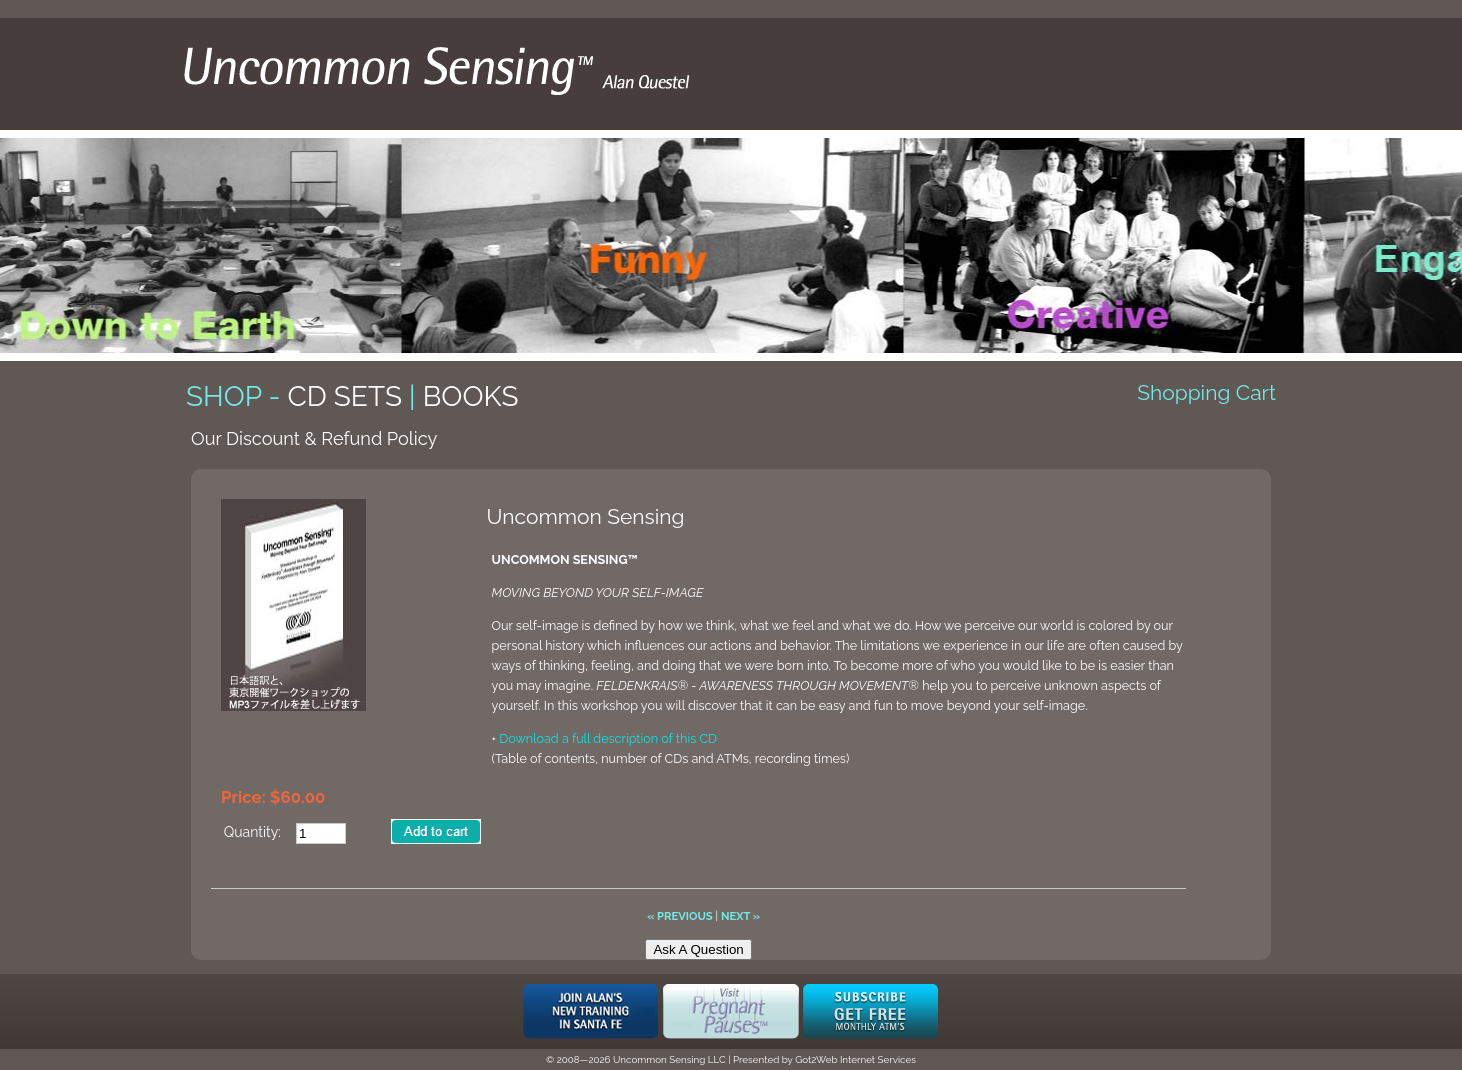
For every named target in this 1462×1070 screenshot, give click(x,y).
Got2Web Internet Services (855, 1059)
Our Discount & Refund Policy (314, 438)
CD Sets (344, 396)
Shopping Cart (1206, 392)
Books (471, 396)
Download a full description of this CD (608, 738)
